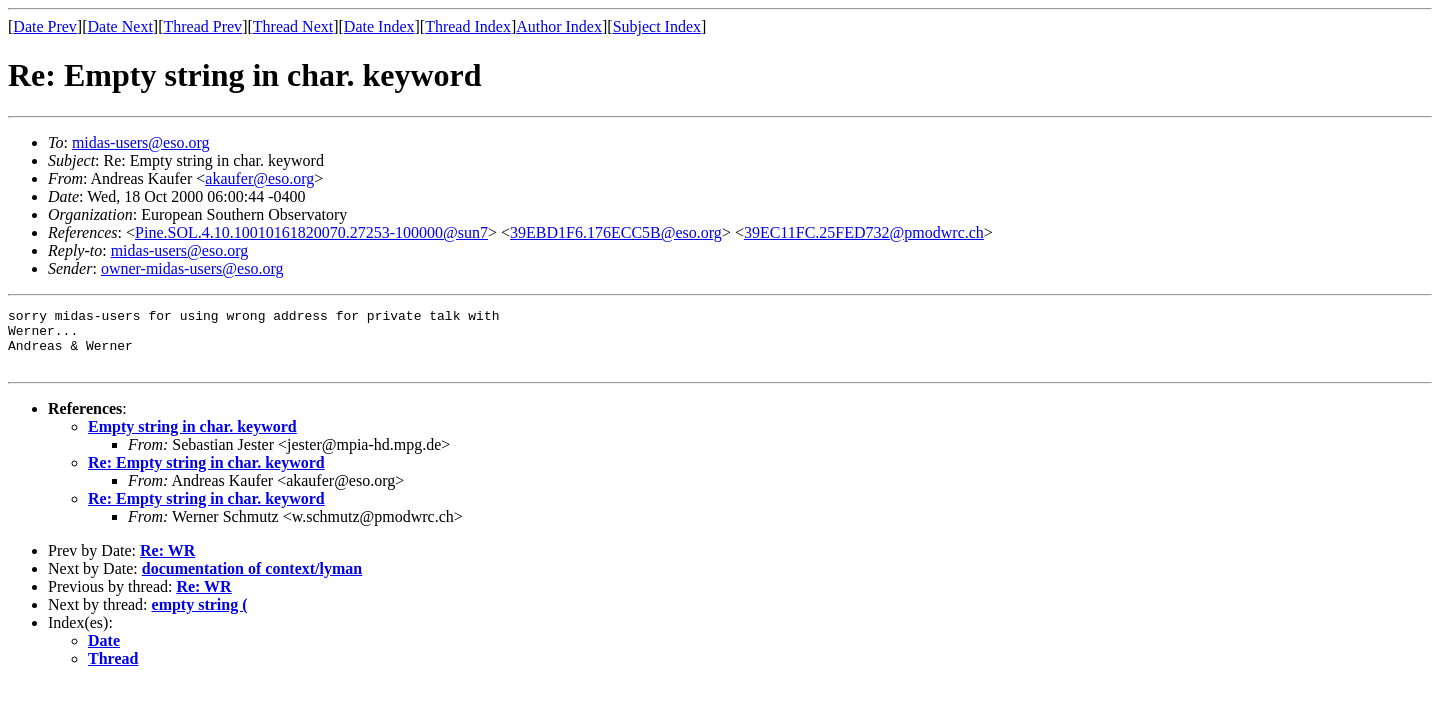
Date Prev (45, 26)
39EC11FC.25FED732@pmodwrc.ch (864, 232)
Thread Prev (202, 26)
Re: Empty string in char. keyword (206, 474)
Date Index (379, 26)
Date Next (120, 26)
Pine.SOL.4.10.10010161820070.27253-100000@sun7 (311, 232)
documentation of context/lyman (252, 580)
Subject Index (657, 26)
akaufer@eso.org (259, 178)
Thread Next (293, 26)
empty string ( (200, 616)
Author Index (559, 26)
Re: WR (167, 562)
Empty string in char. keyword (192, 438)
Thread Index (468, 26)
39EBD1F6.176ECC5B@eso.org (616, 232)
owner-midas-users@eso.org (192, 268)
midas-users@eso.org (141, 142)
